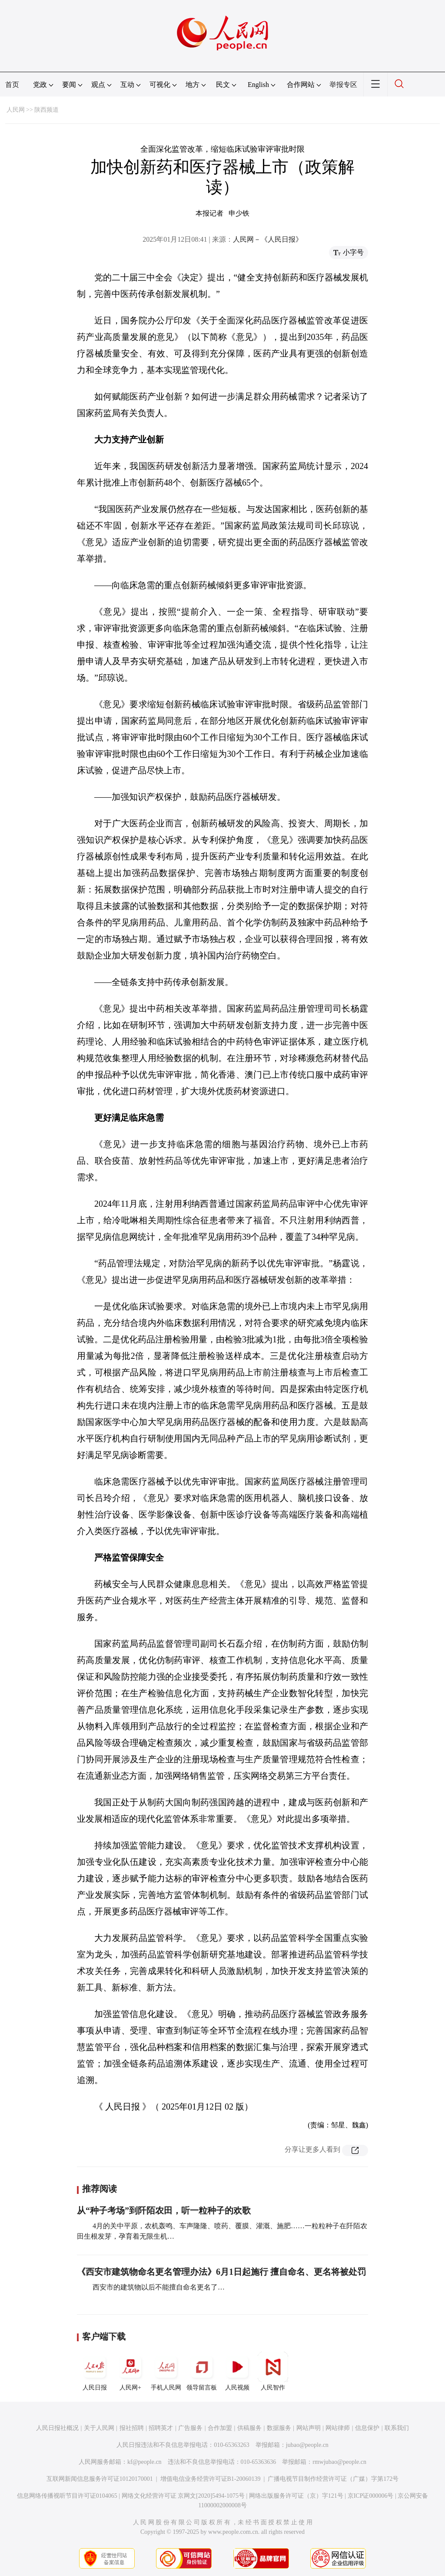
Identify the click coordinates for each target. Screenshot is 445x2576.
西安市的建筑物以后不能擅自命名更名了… (158, 2287)
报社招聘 (132, 2428)
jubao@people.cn (307, 2445)
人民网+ (130, 2371)
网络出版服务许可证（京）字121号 (296, 2496)
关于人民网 (99, 2428)
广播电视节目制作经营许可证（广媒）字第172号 (333, 2479)
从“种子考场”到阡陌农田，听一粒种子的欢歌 (164, 2210)
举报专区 (343, 84)
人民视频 (237, 2371)
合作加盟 (220, 2428)
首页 (12, 84)
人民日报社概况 (57, 2428)
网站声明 (308, 2428)
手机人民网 (166, 2371)
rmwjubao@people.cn (339, 2462)
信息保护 (367, 2428)
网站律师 (337, 2428)
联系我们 (397, 2428)
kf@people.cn (144, 2462)
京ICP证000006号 (371, 2496)
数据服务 (279, 2428)
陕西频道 (46, 110)
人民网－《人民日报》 (267, 239)
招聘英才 (161, 2428)
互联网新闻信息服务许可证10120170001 (99, 2479)
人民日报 (95, 2371)
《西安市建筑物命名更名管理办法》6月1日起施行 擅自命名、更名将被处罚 (221, 2271)
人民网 (16, 110)
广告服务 (190, 2428)
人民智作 (273, 2371)
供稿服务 (249, 2428)
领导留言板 (201, 2371)
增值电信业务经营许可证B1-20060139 (210, 2479)
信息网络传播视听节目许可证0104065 (67, 2496)
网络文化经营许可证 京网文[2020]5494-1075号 (183, 2496)
